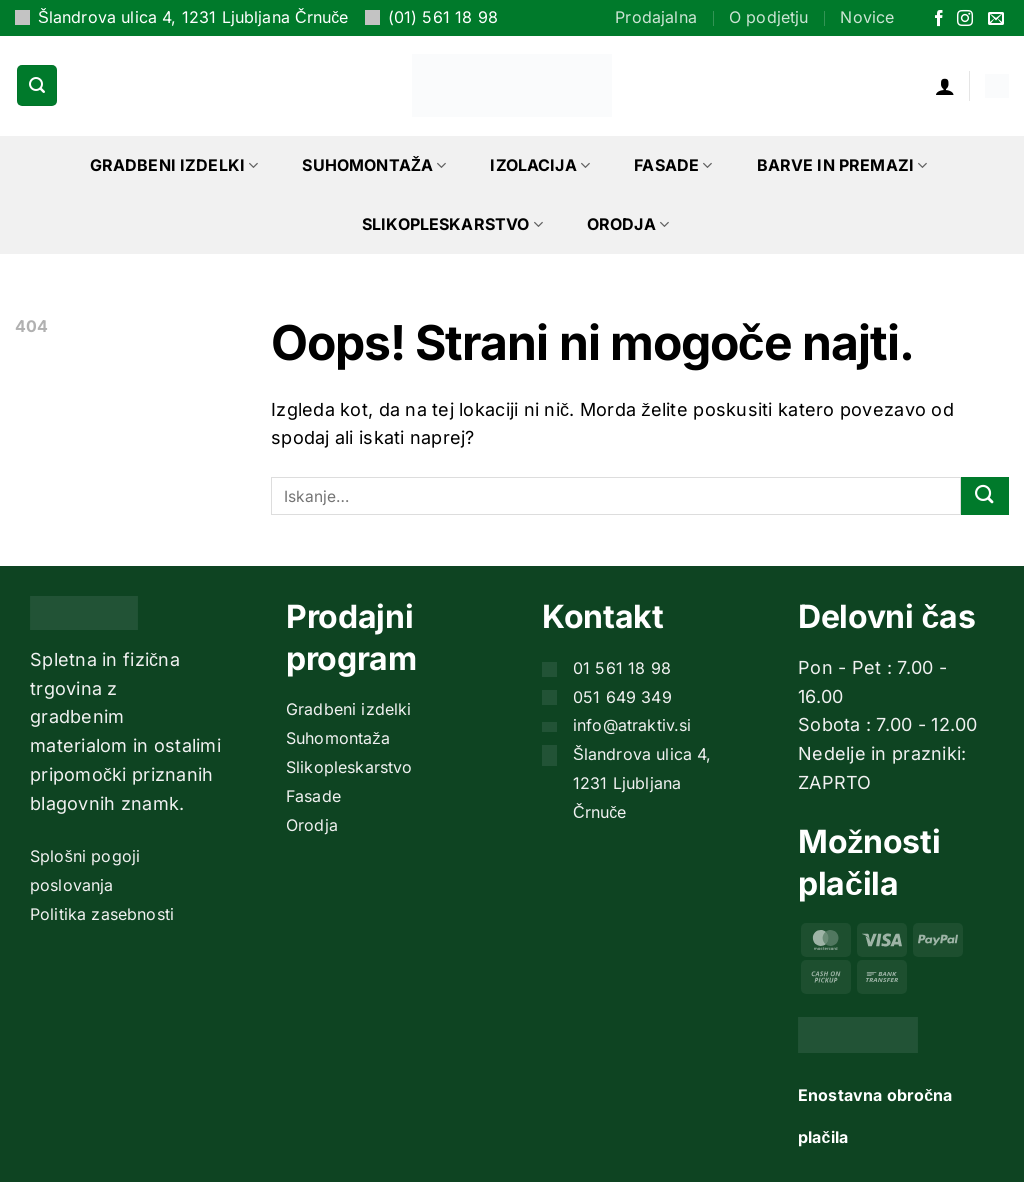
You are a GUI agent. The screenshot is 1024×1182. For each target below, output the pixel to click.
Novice (867, 17)
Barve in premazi (842, 165)
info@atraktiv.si (632, 725)
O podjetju (769, 17)
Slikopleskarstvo (452, 224)
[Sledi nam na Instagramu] (965, 19)
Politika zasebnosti (102, 914)
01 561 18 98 (622, 668)
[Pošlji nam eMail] (996, 19)
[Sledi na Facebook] (939, 19)
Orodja (628, 224)
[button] (37, 85)
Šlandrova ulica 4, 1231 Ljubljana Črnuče (193, 17)
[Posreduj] (985, 496)
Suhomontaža (374, 165)
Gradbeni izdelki (174, 165)
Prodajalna (656, 17)
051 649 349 (622, 697)
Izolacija (540, 165)
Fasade (673, 165)
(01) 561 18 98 (443, 17)
